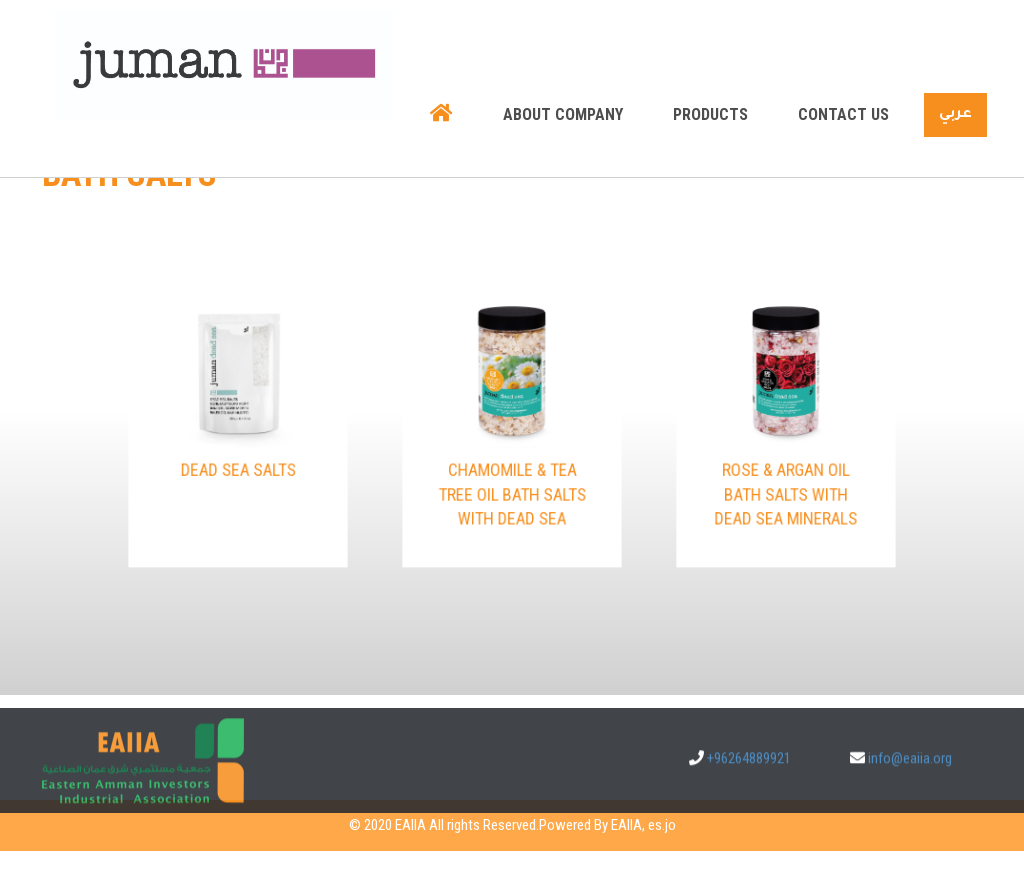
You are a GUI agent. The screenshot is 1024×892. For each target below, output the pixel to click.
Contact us (843, 66)
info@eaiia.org (910, 769)
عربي (955, 67)
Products (710, 66)
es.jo (662, 825)
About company (563, 66)
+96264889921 (749, 769)
